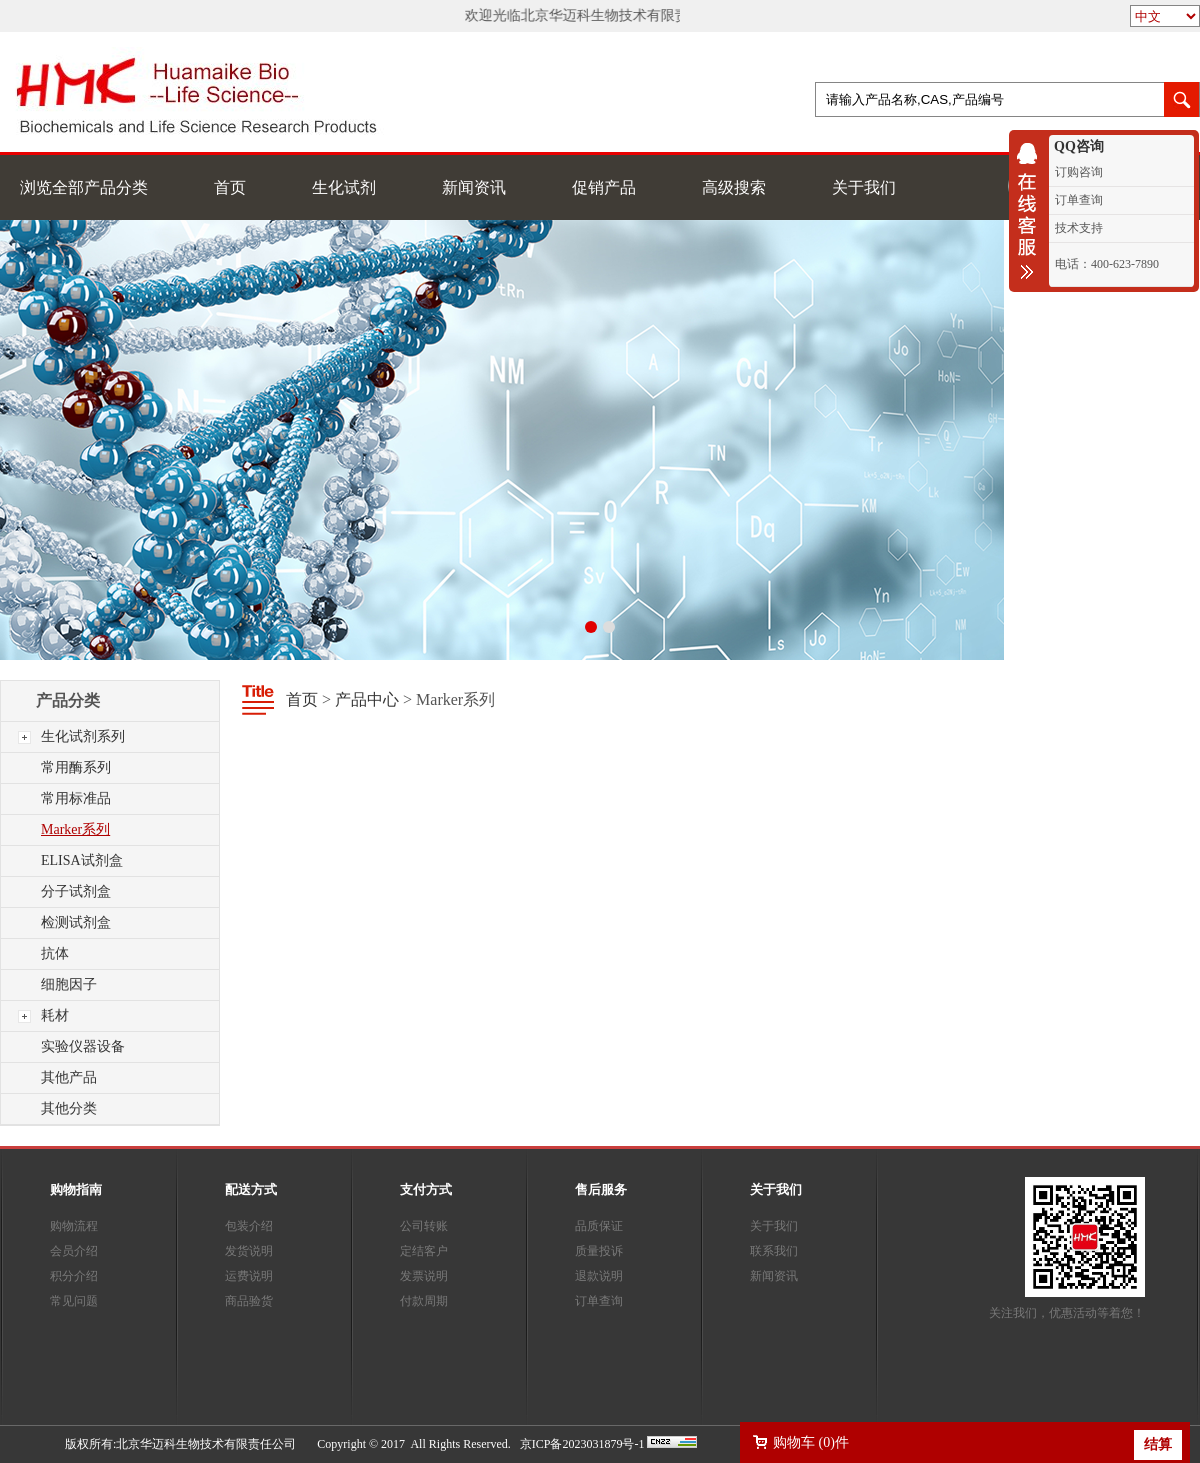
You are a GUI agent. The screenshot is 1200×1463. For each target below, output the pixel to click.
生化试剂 (344, 187)
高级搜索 (734, 187)
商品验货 (249, 1301)
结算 (1158, 1444)
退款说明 (599, 1276)
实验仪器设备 (83, 1046)
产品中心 (367, 699)
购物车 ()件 (811, 1442)
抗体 (55, 953)
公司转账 (424, 1226)
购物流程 (74, 1226)
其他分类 (69, 1108)
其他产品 (69, 1077)
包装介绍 (249, 1226)
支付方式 (426, 1189)
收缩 (1032, 211)
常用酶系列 (76, 767)
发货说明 (249, 1251)
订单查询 (599, 1301)
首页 (230, 187)
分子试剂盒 (76, 891)
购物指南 (76, 1189)
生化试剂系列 (83, 736)
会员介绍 (74, 1251)
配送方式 (251, 1189)
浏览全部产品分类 (84, 187)
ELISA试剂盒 (82, 860)
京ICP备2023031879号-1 (582, 1444)
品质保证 (599, 1226)
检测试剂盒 (76, 922)
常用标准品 (76, 798)
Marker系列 (75, 829)
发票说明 (424, 1276)
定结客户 (424, 1251)
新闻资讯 (474, 187)
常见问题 (74, 1301)
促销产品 (604, 187)
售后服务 (601, 1189)
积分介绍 (74, 1276)
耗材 (55, 1015)
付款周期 (424, 1301)
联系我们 (774, 1251)
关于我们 (864, 187)
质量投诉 (599, 1251)
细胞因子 (69, 984)
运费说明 (249, 1276)
